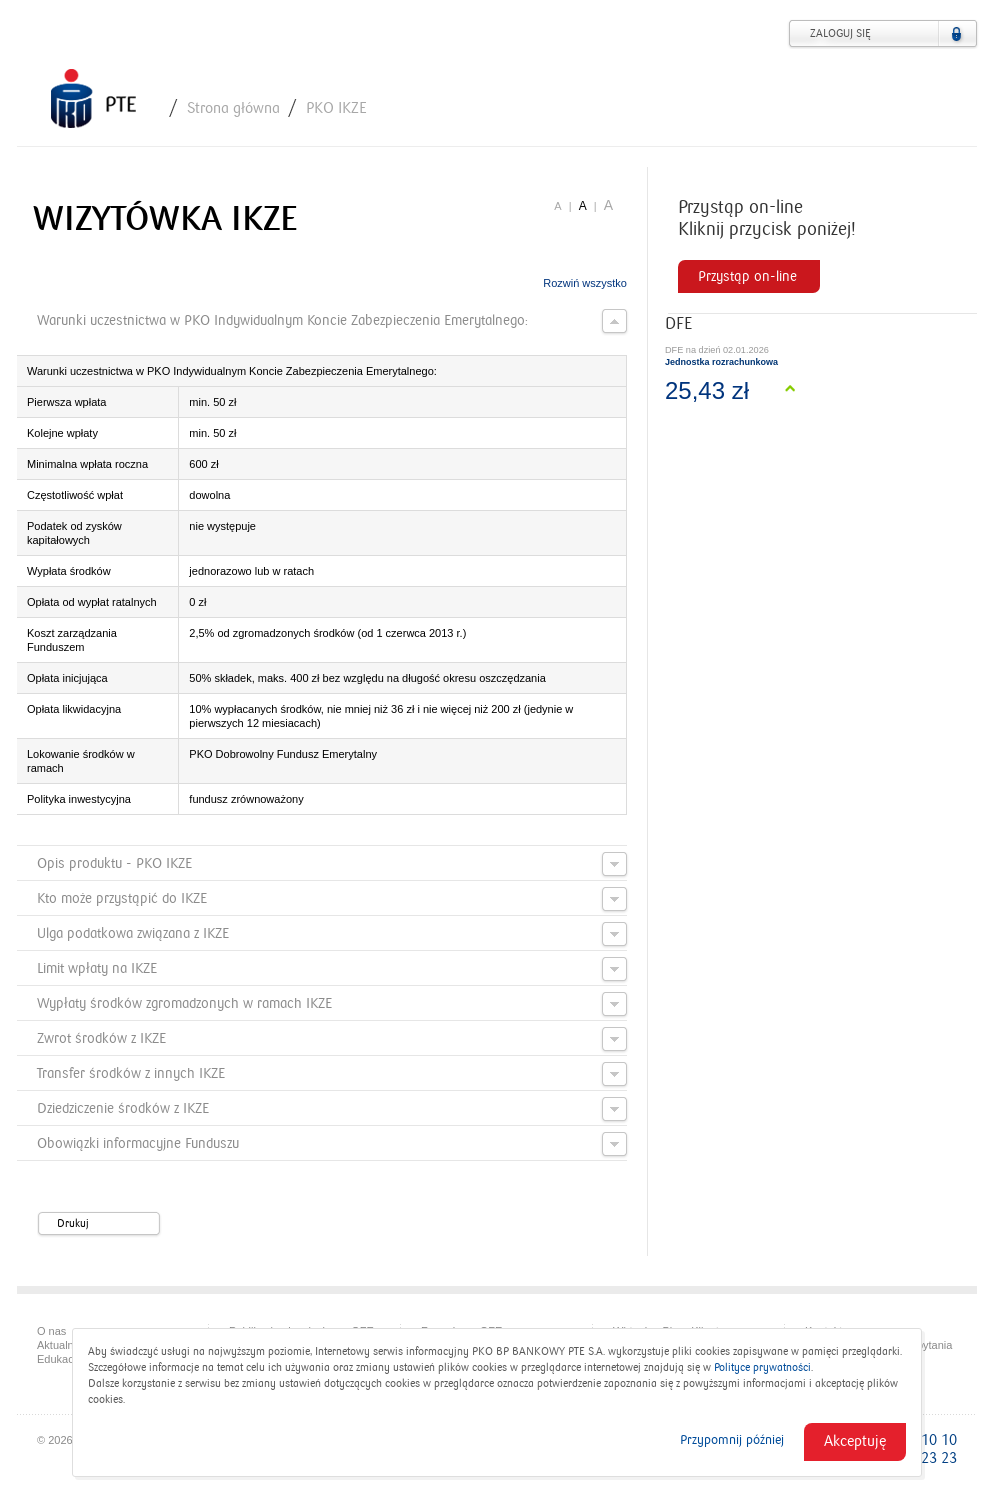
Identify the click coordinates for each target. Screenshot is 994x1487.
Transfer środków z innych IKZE (332, 1074)
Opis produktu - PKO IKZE (332, 864)
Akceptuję (855, 1441)
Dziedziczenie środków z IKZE (332, 1109)
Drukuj (107, 1224)
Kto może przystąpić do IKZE (332, 899)
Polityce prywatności (762, 1367)
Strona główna (233, 108)
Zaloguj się (840, 33)
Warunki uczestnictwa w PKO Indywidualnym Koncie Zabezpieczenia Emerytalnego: (332, 321)
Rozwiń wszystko (585, 283)
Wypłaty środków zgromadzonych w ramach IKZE (332, 1004)
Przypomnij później (732, 1440)
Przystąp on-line (747, 276)
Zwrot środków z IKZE (332, 1039)
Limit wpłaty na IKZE (332, 969)
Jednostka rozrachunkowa (721, 362)
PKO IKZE (336, 108)
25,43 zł (707, 390)
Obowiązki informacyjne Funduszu (332, 1144)
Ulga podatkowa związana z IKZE (332, 934)
